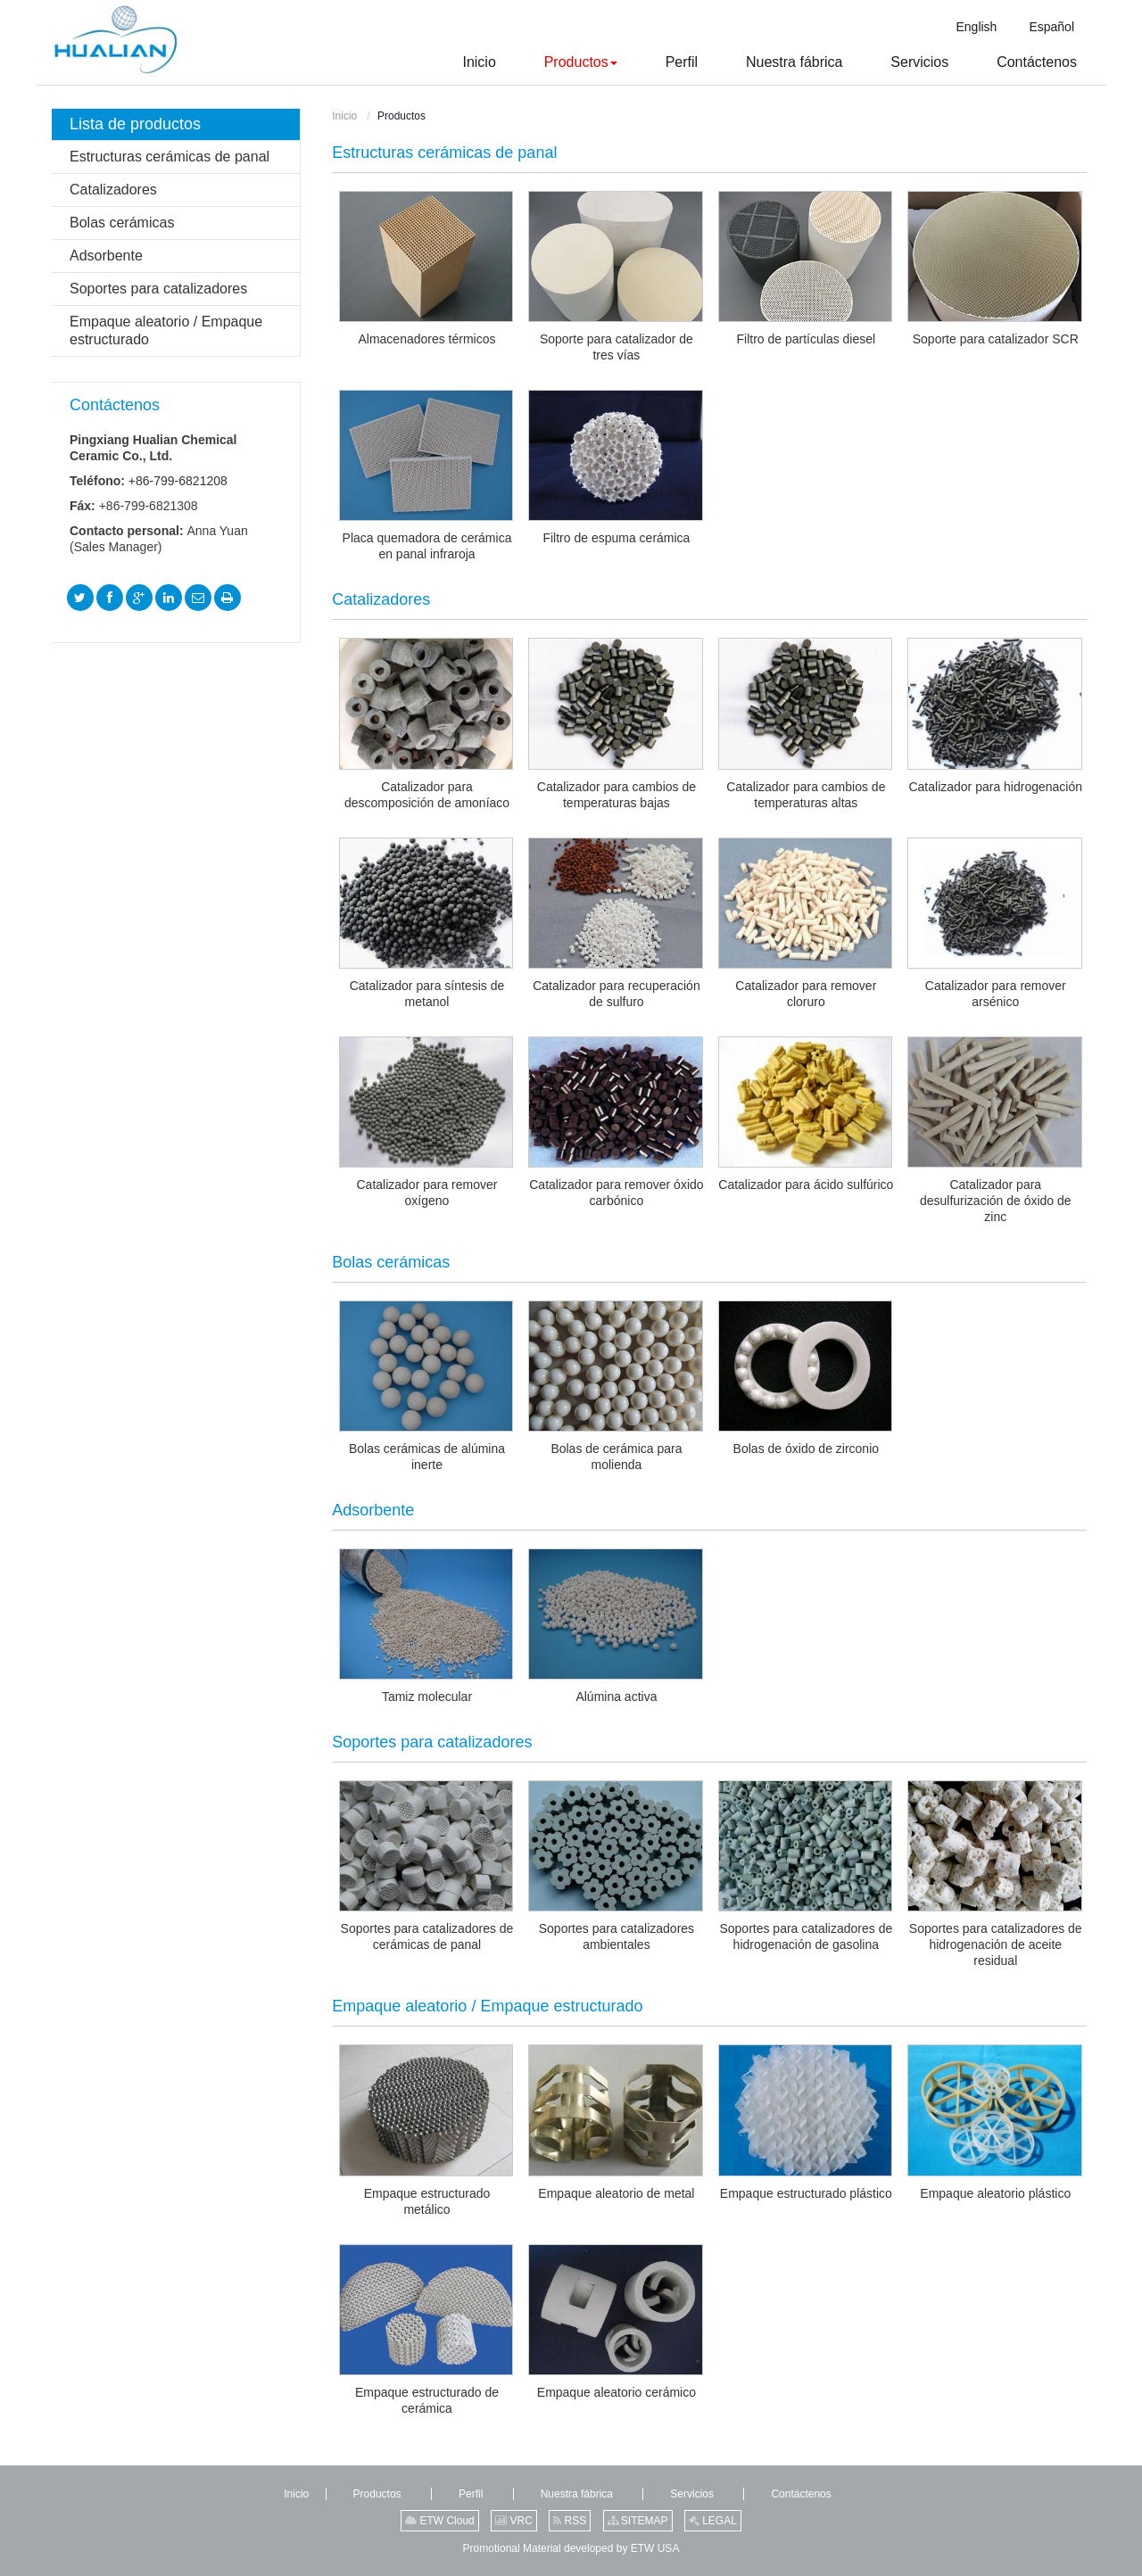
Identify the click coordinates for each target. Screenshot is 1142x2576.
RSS (569, 2520)
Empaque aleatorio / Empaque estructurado (166, 330)
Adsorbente (106, 255)
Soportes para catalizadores (158, 288)
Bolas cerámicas (122, 222)
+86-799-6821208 (178, 481)
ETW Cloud (440, 2520)
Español (1051, 27)
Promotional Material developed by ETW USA (571, 2548)
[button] (558, 62)
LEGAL (713, 2520)
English (976, 27)
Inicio (344, 116)
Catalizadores (113, 189)
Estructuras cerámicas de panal (444, 152)
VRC (514, 2520)
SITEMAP (638, 2520)
